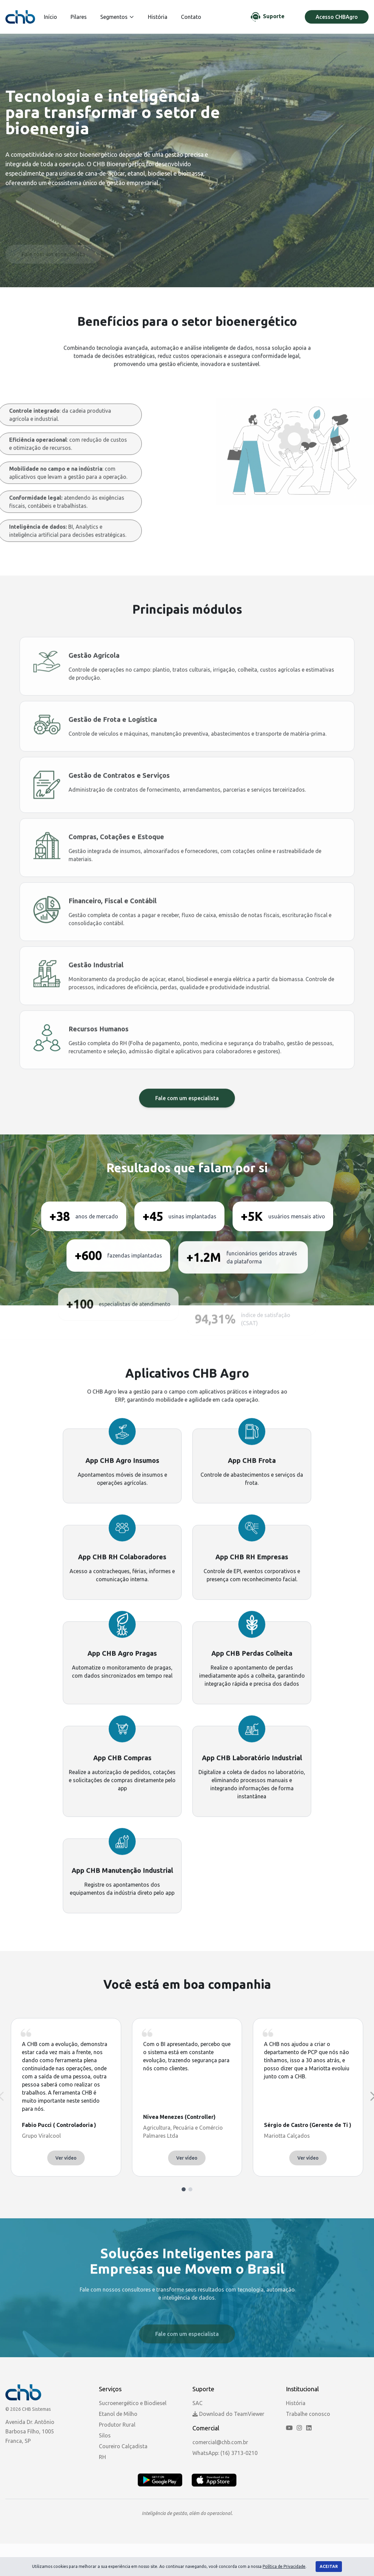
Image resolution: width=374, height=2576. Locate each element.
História (157, 17)
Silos (105, 2435)
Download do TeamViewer (228, 2414)
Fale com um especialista (187, 1131)
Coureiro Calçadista (123, 2446)
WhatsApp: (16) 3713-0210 (225, 2453)
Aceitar (329, 2566)
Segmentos (117, 17)
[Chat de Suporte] (267, 16)
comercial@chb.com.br (220, 2442)
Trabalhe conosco (308, 2414)
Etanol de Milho (118, 2414)
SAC (197, 2403)
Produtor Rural (117, 2425)
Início (50, 17)
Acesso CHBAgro (337, 17)
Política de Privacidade (284, 2566)
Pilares (79, 17)
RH (102, 2457)
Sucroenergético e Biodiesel (132, 2403)
